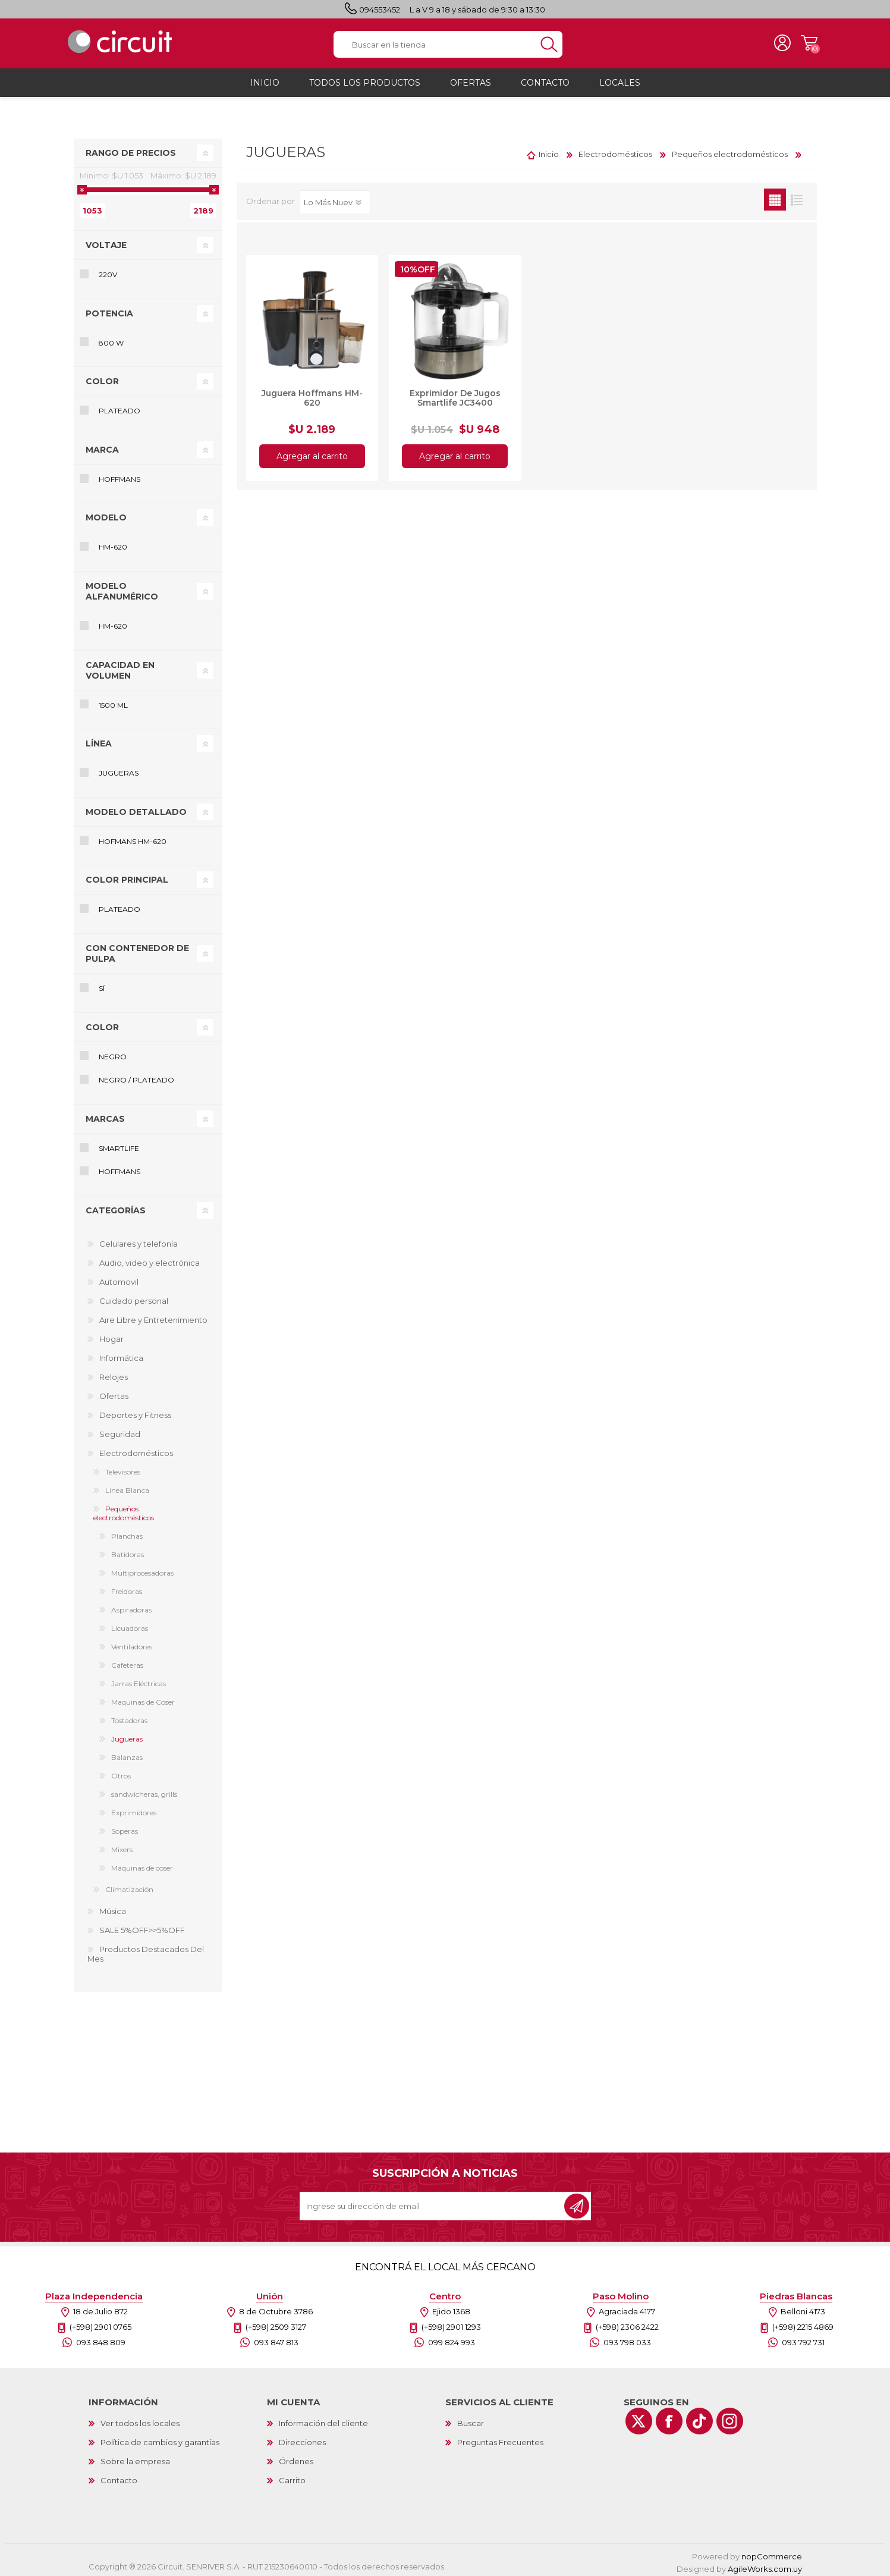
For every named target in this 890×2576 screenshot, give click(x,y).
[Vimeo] (699, 2417)
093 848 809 (100, 2338)
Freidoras (126, 1587)
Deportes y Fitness (135, 1411)
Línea (99, 740)
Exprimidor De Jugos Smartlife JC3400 (455, 394)
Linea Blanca (127, 1486)
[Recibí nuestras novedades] (432, 2202)
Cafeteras (127, 1661)
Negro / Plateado (136, 1076)
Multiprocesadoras (142, 1569)
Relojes (113, 1373)
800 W (111, 339)
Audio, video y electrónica (149, 1259)
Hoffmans (119, 475)
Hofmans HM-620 (132, 837)
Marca (102, 446)
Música (112, 1907)
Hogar (111, 1335)
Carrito (805, 42)
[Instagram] (729, 2417)
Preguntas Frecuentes (500, 2438)
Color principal (127, 876)
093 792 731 (803, 2338)
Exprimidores (133, 1809)
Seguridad (119, 1430)
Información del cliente (323, 2419)
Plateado (119, 407)
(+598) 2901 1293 (451, 2323)
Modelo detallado (136, 808)
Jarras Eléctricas (138, 1680)
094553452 (379, 9)
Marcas (105, 1115)
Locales (619, 79)
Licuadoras (129, 1624)
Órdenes (296, 2457)
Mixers (122, 1845)
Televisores (122, 1468)
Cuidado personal (133, 1297)
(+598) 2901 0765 (100, 2323)
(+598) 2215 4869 (803, 2323)
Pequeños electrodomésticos (123, 1509)
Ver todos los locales (140, 2419)
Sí (102, 984)
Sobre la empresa (135, 2457)
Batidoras (127, 1550)
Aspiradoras (131, 1606)
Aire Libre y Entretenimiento (153, 1316)
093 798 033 (627, 2338)
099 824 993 (451, 2338)
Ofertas (113, 1392)
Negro (113, 1053)
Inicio (549, 150)
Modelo (106, 514)
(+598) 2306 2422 (627, 2323)
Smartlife (119, 1144)
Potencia (109, 310)
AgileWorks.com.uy (765, 2565)
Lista (797, 196)
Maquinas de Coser (143, 1698)
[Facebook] (669, 2417)
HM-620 (113, 543)
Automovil (119, 1278)
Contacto (118, 2476)
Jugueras (119, 769)
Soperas (124, 1827)
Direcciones (302, 2438)
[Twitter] (638, 2417)
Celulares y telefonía (138, 1240)
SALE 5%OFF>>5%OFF (142, 1926)
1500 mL (113, 701)
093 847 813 (276, 2338)
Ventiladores (131, 1643)
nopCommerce (771, 2553)
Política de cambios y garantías (159, 2438)
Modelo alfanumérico (122, 587)
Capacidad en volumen (120, 666)
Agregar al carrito (312, 452)
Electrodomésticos (136, 1449)
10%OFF (417, 266)
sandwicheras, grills (144, 1790)
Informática (121, 1354)
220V (108, 270)
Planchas (127, 1532)
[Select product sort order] (335, 199)
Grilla (775, 196)
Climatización (129, 1885)
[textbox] (435, 42)
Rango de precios (131, 149)
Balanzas (127, 1753)
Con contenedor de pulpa (137, 950)
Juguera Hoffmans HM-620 (312, 394)
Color (102, 377)
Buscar (470, 2419)
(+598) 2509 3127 (276, 2323)
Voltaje (106, 241)
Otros (121, 1772)
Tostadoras (129, 1716)
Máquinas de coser (142, 1864)
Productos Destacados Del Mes (145, 1950)
